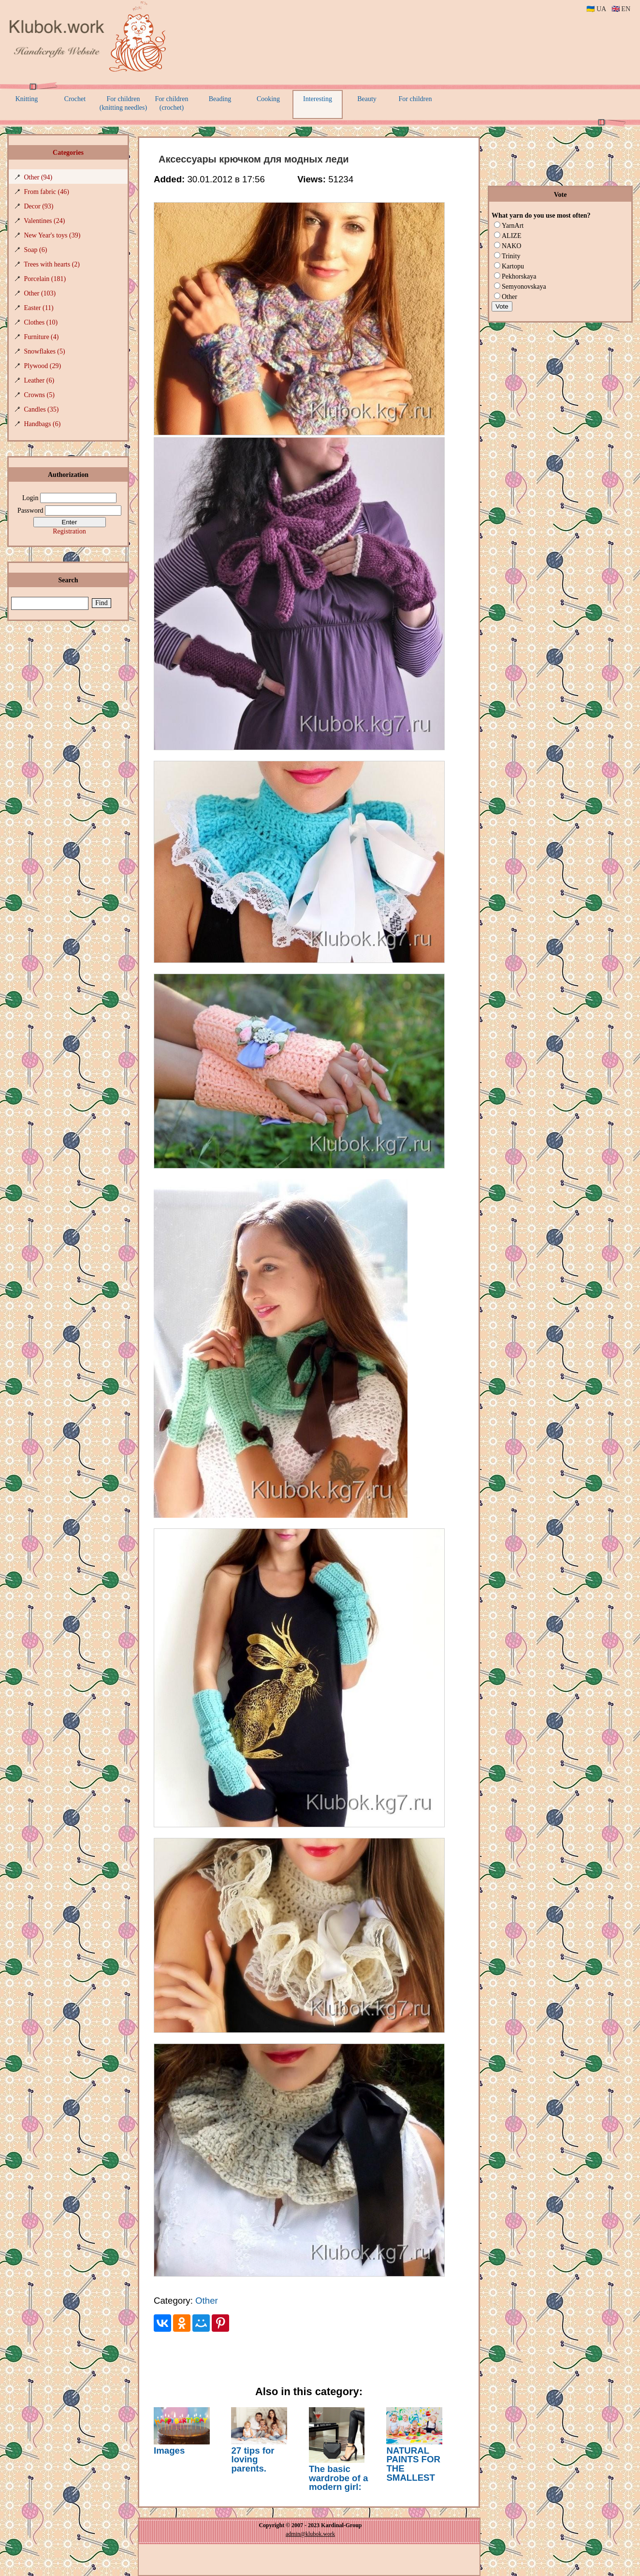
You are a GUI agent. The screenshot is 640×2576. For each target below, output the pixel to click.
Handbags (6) (42, 424)
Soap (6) (35, 249)
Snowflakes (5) (44, 351)
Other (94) (38, 177)
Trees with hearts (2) (52, 264)
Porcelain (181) (45, 278)
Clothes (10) (41, 322)
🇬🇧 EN (620, 9)
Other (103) (40, 293)
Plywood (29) (42, 366)
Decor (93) (39, 206)
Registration (69, 531)
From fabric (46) (46, 191)
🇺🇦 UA (596, 9)
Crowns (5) (39, 395)
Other (206, 2300)
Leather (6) (39, 380)
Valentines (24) (44, 220)
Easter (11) (39, 307)
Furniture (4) (41, 337)
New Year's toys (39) (52, 235)
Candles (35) (41, 409)
